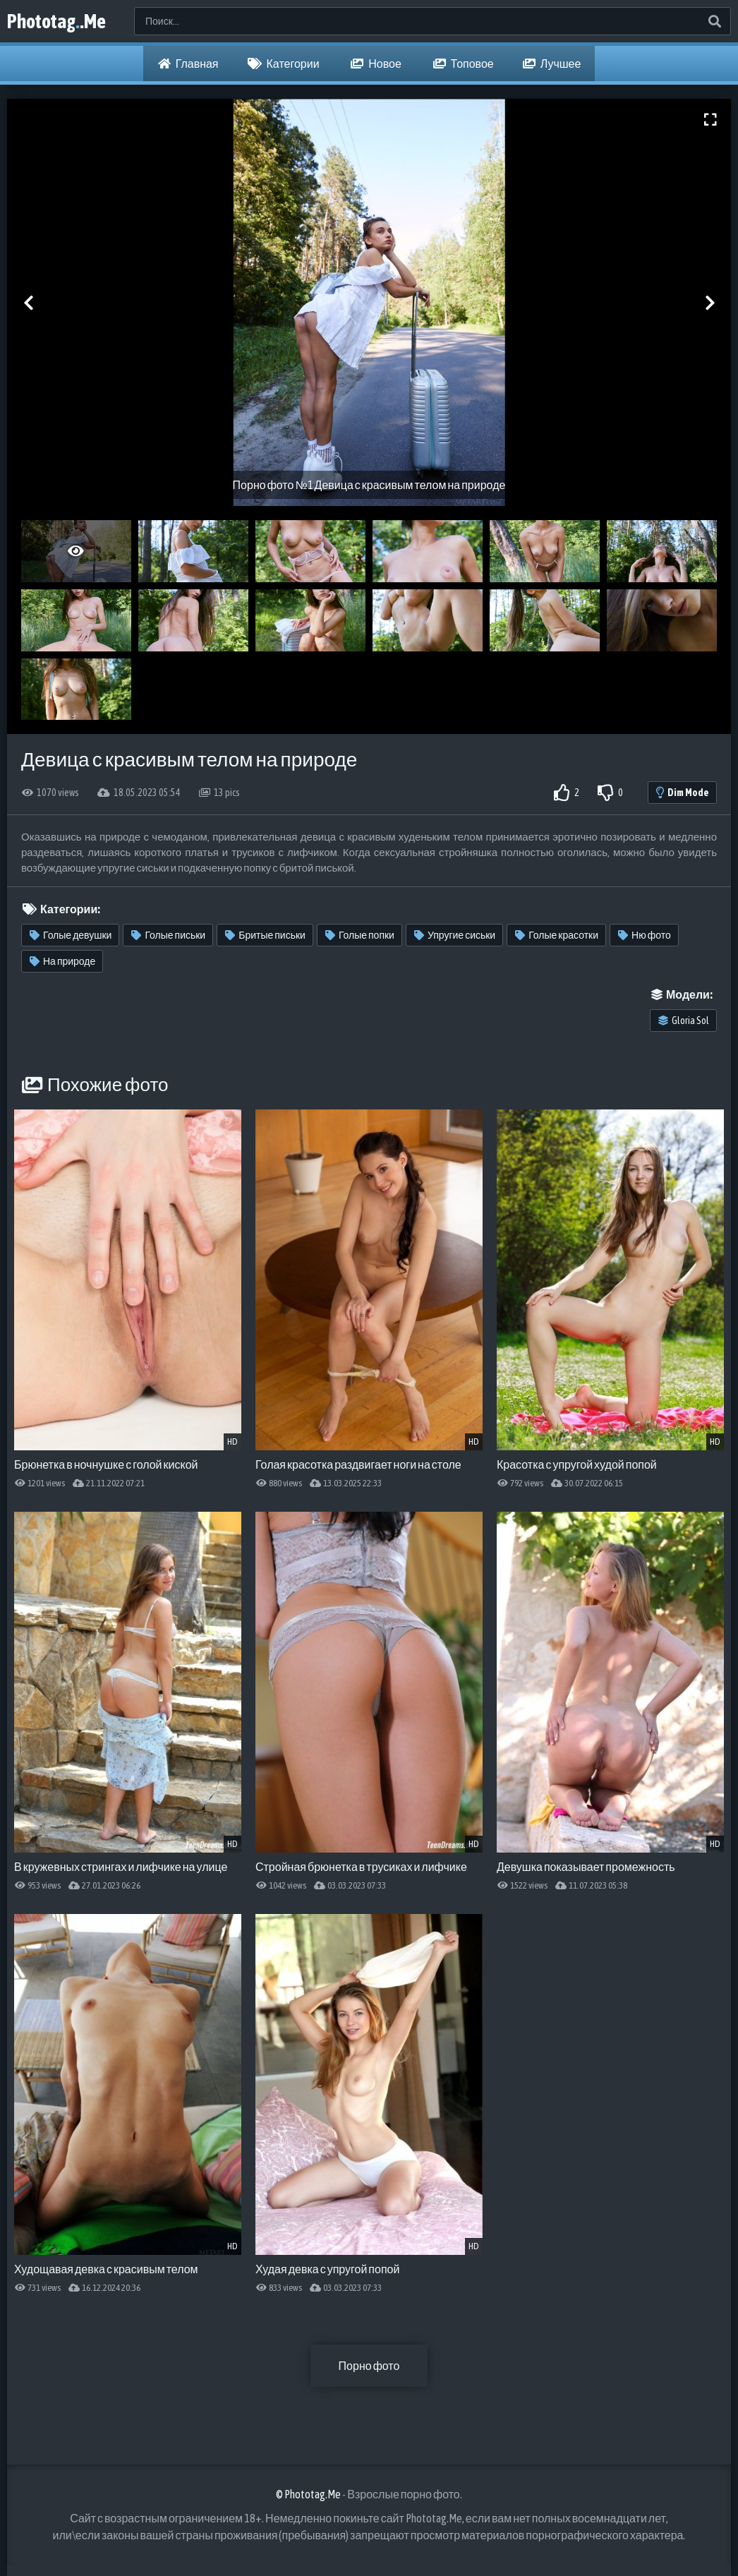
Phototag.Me (56, 21)
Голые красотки (556, 935)
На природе (62, 961)
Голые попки (359, 935)
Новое (376, 63)
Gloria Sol (683, 1020)
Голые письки (168, 935)
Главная (188, 63)
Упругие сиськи (454, 935)
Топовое (463, 63)
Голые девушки (70, 935)
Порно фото (369, 2365)
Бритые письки (265, 935)
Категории (284, 63)
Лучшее (552, 63)
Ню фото (644, 935)
